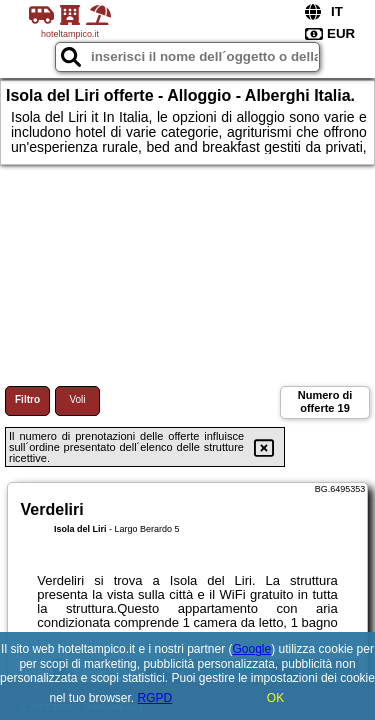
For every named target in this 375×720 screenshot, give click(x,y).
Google (252, 649)
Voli (77, 399)
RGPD (155, 698)
